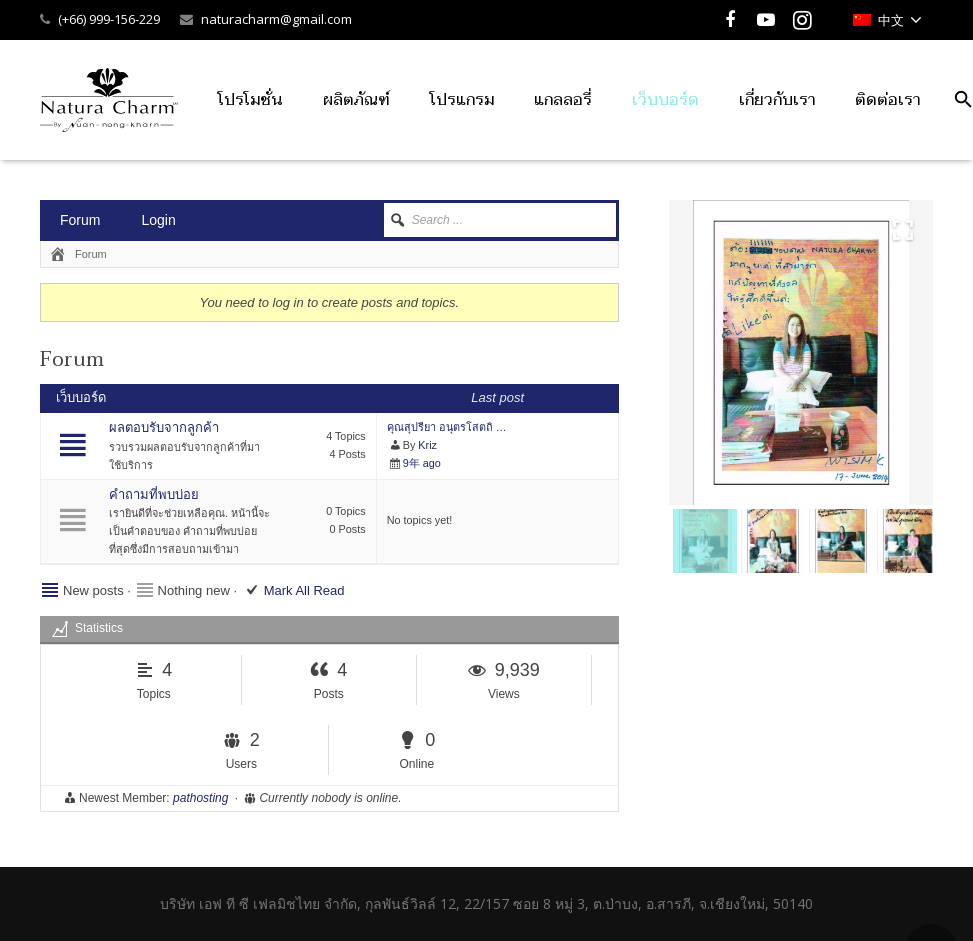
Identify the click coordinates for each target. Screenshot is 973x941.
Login (158, 220)
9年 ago (422, 463)
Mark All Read (304, 590)
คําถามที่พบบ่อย (154, 494)
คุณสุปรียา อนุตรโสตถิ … (447, 427)
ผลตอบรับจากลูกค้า (164, 427)
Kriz (427, 445)
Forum (80, 220)
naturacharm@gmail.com (276, 19)
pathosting (200, 798)
